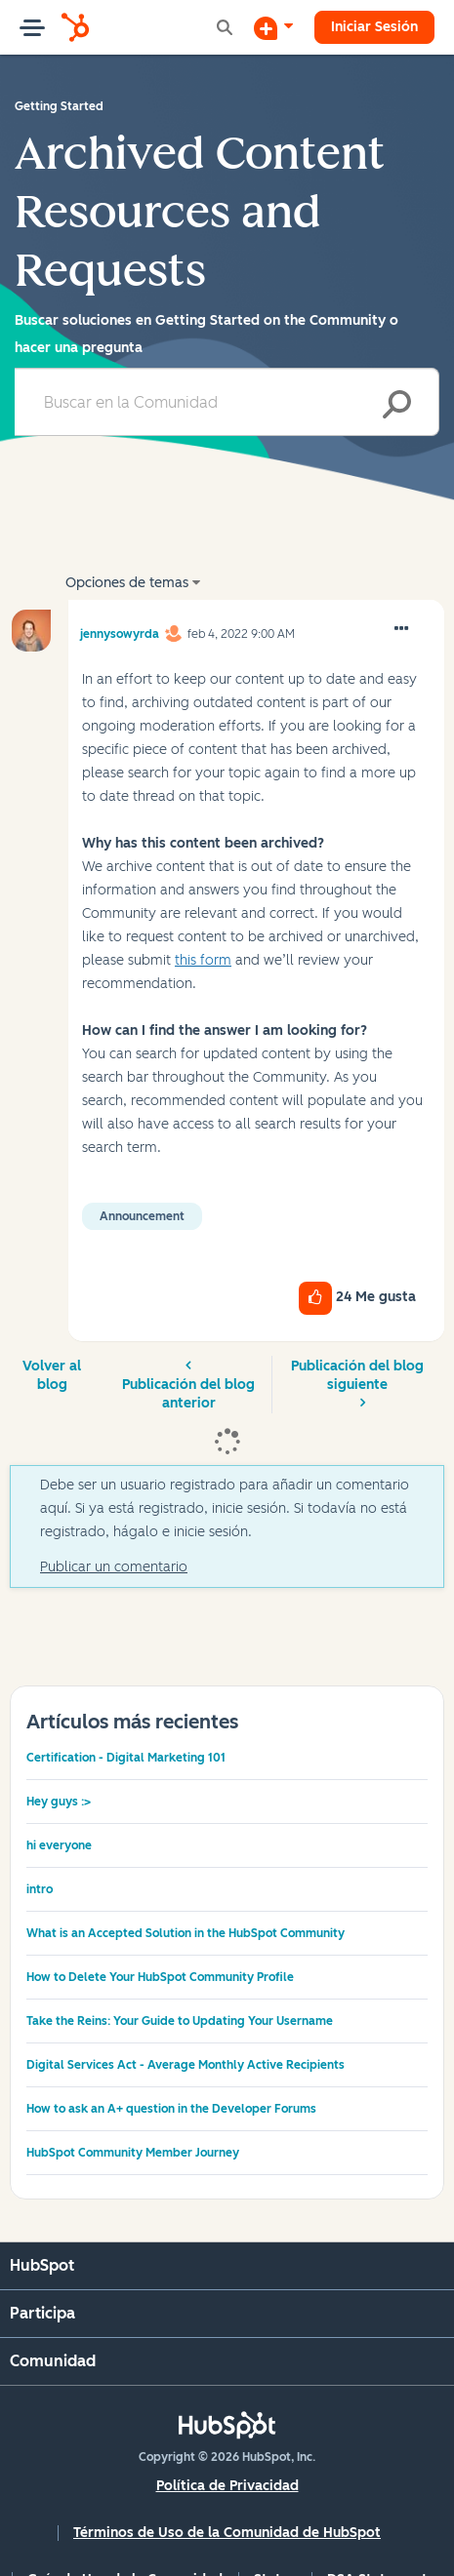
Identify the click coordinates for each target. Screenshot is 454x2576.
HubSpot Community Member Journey (132, 2153)
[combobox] (227, 402)
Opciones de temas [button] (126, 583)
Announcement (142, 1216)
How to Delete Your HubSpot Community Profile (160, 1977)
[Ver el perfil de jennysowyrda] (119, 631)
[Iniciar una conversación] (273, 27)
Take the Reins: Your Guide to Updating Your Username (179, 2021)
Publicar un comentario (113, 1567)
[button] (401, 629)
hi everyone (59, 1845)
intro (39, 1889)
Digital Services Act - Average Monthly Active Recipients (185, 2065)
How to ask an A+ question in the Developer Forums (171, 2109)
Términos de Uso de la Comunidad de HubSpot (227, 2532)
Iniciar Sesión (374, 27)
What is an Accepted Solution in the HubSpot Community (185, 1933)
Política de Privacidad (227, 2485)
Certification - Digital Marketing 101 (126, 1757)
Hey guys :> (58, 1801)
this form (203, 960)
